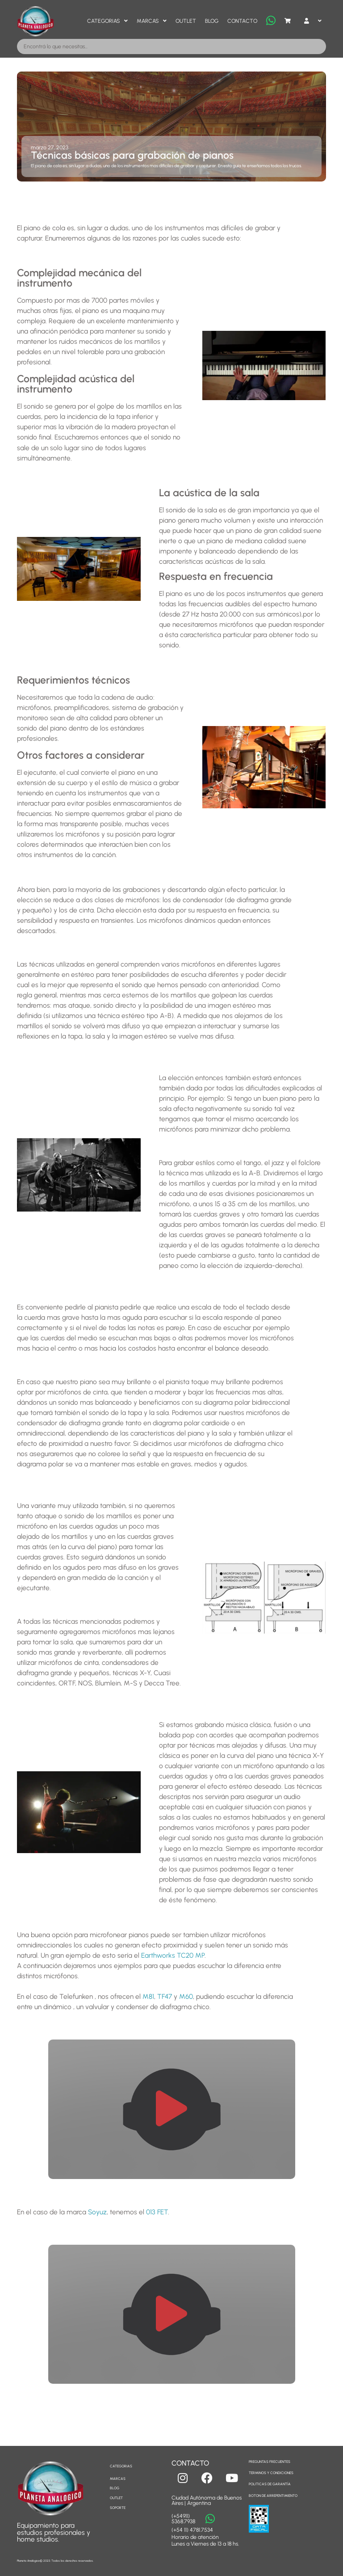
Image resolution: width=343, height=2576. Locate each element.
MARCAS (117, 2478)
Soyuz (97, 2212)
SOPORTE (117, 2507)
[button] (171, 2109)
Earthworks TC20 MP (173, 1955)
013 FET (157, 2212)
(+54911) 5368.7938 (183, 2519)
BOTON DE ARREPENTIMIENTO (273, 2495)
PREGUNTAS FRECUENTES (269, 2461)
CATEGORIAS (121, 2466)
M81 (148, 1996)
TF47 (164, 1996)
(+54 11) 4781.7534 (192, 2529)
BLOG (114, 2488)
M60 (186, 1996)
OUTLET (116, 2498)
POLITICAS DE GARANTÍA (270, 2484)
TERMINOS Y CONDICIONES (271, 2472)
